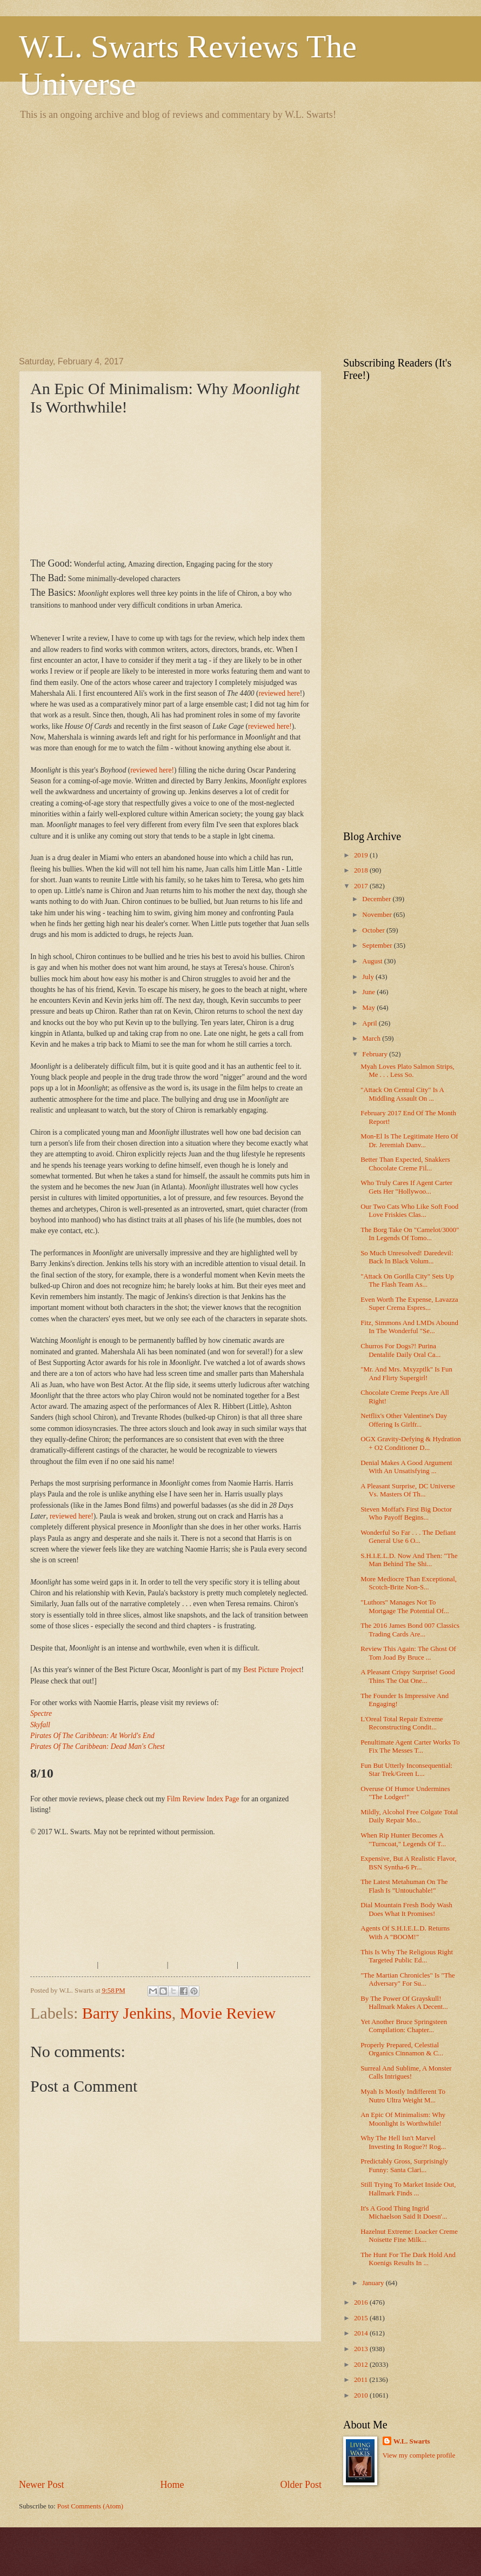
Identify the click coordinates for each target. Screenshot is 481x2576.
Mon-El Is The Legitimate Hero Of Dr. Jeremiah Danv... (409, 1140)
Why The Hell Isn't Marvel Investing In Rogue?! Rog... (403, 2142)
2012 (362, 2364)
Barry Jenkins (127, 2013)
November (377, 914)
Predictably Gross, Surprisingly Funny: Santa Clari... (404, 2165)
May (369, 1007)
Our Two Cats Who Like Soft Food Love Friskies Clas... (409, 1211)
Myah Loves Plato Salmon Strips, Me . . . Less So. (407, 1071)
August (373, 961)
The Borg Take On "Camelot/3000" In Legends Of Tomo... (409, 1234)
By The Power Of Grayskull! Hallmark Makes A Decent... (404, 2003)
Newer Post (41, 2484)
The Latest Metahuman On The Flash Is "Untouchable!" (403, 1886)
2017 (362, 886)
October (374, 930)
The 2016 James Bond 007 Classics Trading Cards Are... (409, 1630)
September (377, 945)
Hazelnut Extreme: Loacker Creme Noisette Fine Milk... (409, 2236)
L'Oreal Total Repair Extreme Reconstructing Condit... (401, 1723)
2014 (362, 2333)
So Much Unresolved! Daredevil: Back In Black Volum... (406, 1257)
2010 (362, 2395)
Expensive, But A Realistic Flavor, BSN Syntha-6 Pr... (408, 1863)
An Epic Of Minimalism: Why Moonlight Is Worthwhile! (402, 2119)
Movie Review (228, 2013)
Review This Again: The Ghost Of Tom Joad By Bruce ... (408, 1653)
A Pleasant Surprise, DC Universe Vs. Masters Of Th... (407, 1490)
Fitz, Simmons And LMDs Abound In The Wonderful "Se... (409, 1327)
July (369, 977)
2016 (362, 2302)
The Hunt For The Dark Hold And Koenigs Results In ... (408, 2259)
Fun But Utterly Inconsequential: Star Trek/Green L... (406, 1770)
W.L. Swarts (411, 2441)
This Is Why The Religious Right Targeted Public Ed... (406, 1956)
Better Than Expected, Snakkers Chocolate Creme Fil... (405, 1163)
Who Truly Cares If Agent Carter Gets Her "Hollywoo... (406, 1187)
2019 (362, 855)
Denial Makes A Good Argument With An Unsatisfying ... (406, 1467)
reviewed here (278, 693)
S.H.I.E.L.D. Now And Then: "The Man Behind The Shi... (409, 1560)
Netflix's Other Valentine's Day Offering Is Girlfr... (403, 1420)
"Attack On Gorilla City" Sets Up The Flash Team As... (407, 1280)
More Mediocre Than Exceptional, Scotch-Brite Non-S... (408, 1583)
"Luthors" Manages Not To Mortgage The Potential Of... (404, 1606)
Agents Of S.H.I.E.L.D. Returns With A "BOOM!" (405, 1932)
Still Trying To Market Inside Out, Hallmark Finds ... (408, 2188)
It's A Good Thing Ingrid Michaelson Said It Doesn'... (403, 2212)
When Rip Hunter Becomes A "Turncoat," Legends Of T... (403, 1839)
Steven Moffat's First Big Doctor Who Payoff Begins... (406, 1513)
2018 (362, 870)
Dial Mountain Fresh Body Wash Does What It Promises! (406, 1909)
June (369, 992)
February (375, 1054)
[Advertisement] (101, 236)
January (373, 2283)
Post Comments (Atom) (90, 2506)
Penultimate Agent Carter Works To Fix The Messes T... (410, 1746)
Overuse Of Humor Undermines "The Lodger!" (405, 1793)
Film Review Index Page (203, 1799)
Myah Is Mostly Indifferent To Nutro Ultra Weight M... (402, 2096)
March (372, 1038)
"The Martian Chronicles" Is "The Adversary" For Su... (407, 1979)
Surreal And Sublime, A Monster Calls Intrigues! (405, 2072)
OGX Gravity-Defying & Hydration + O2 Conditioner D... (410, 1443)
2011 (362, 2380)
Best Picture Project (272, 1670)
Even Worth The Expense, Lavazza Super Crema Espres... (409, 1304)
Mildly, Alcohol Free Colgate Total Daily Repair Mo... (409, 1816)
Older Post (301, 2484)
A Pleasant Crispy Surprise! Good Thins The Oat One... (407, 1676)
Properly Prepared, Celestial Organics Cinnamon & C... (401, 2049)
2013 (362, 2349)
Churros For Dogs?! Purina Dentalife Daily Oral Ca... (400, 1350)
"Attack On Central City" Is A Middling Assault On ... (402, 1094)
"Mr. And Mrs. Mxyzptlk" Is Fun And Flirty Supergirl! (406, 1373)
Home (172, 2484)
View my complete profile (419, 2455)
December (377, 899)
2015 (362, 2318)
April (370, 1023)
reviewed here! (270, 726)
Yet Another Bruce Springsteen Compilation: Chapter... (403, 2026)
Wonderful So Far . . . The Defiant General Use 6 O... (408, 1537)
